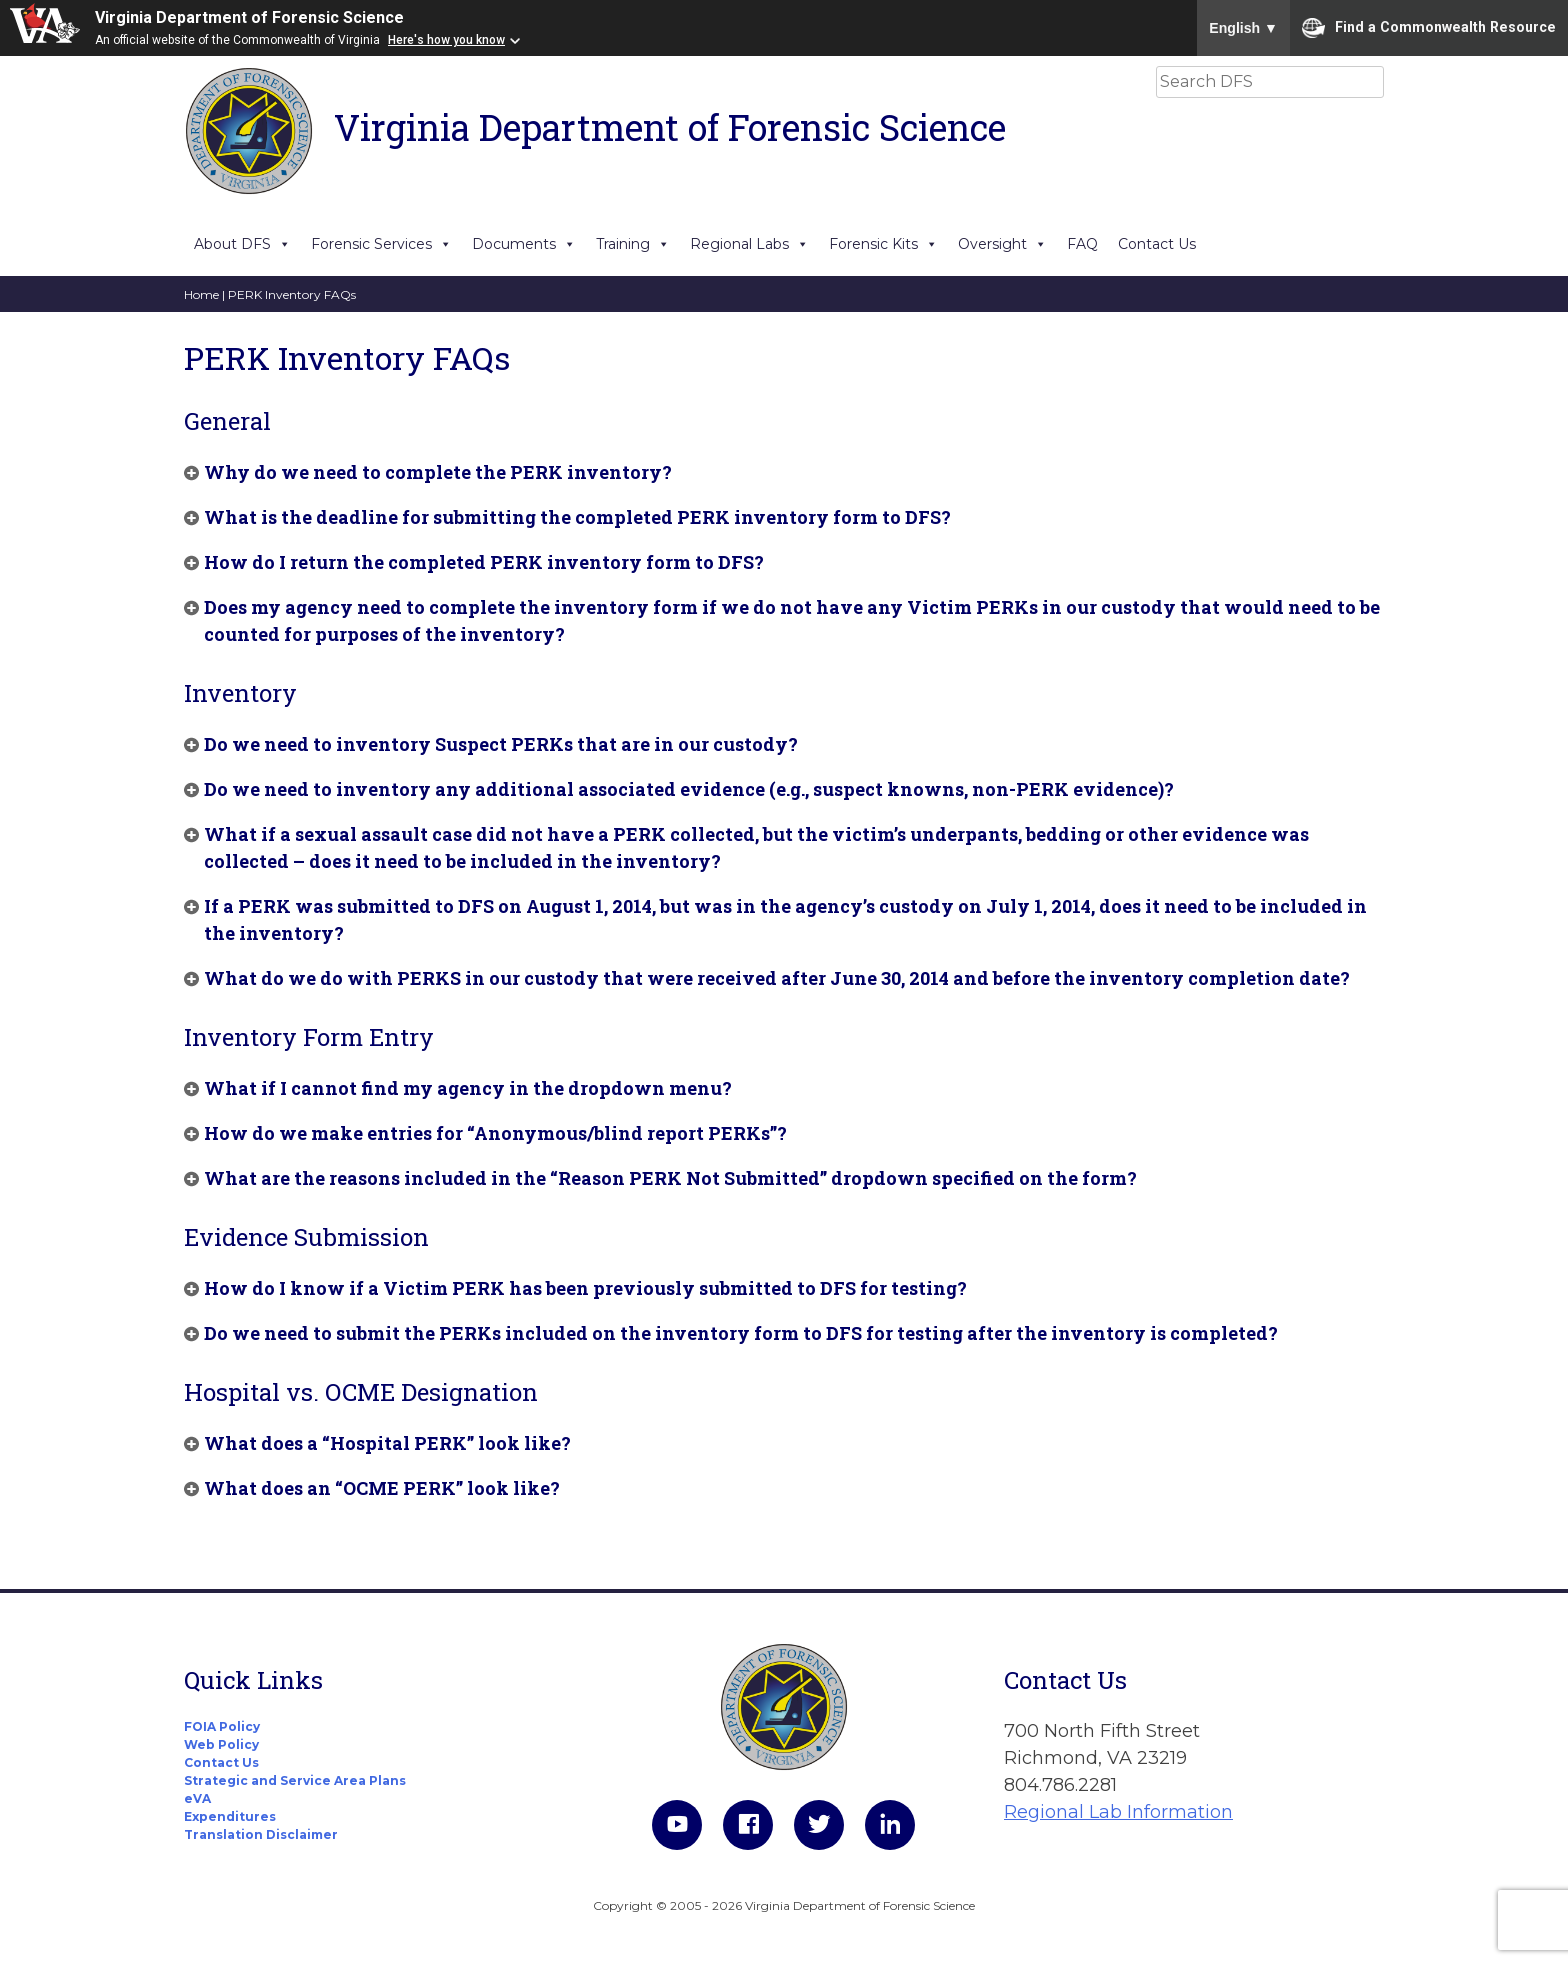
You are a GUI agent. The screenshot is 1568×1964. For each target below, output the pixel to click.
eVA (197, 1798)
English (1243, 28)
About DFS (242, 244)
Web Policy (221, 1744)
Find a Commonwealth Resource (1429, 28)
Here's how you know (446, 40)
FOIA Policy (222, 1726)
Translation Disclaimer (261, 1834)
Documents (524, 244)
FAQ (1082, 244)
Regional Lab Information (1118, 1812)
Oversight (1002, 244)
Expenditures (230, 1816)
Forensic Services (381, 244)
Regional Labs (749, 244)
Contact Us (1157, 244)
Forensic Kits (883, 244)
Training (633, 244)
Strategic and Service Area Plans (295, 1780)
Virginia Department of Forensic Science (249, 17)
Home (201, 294)
